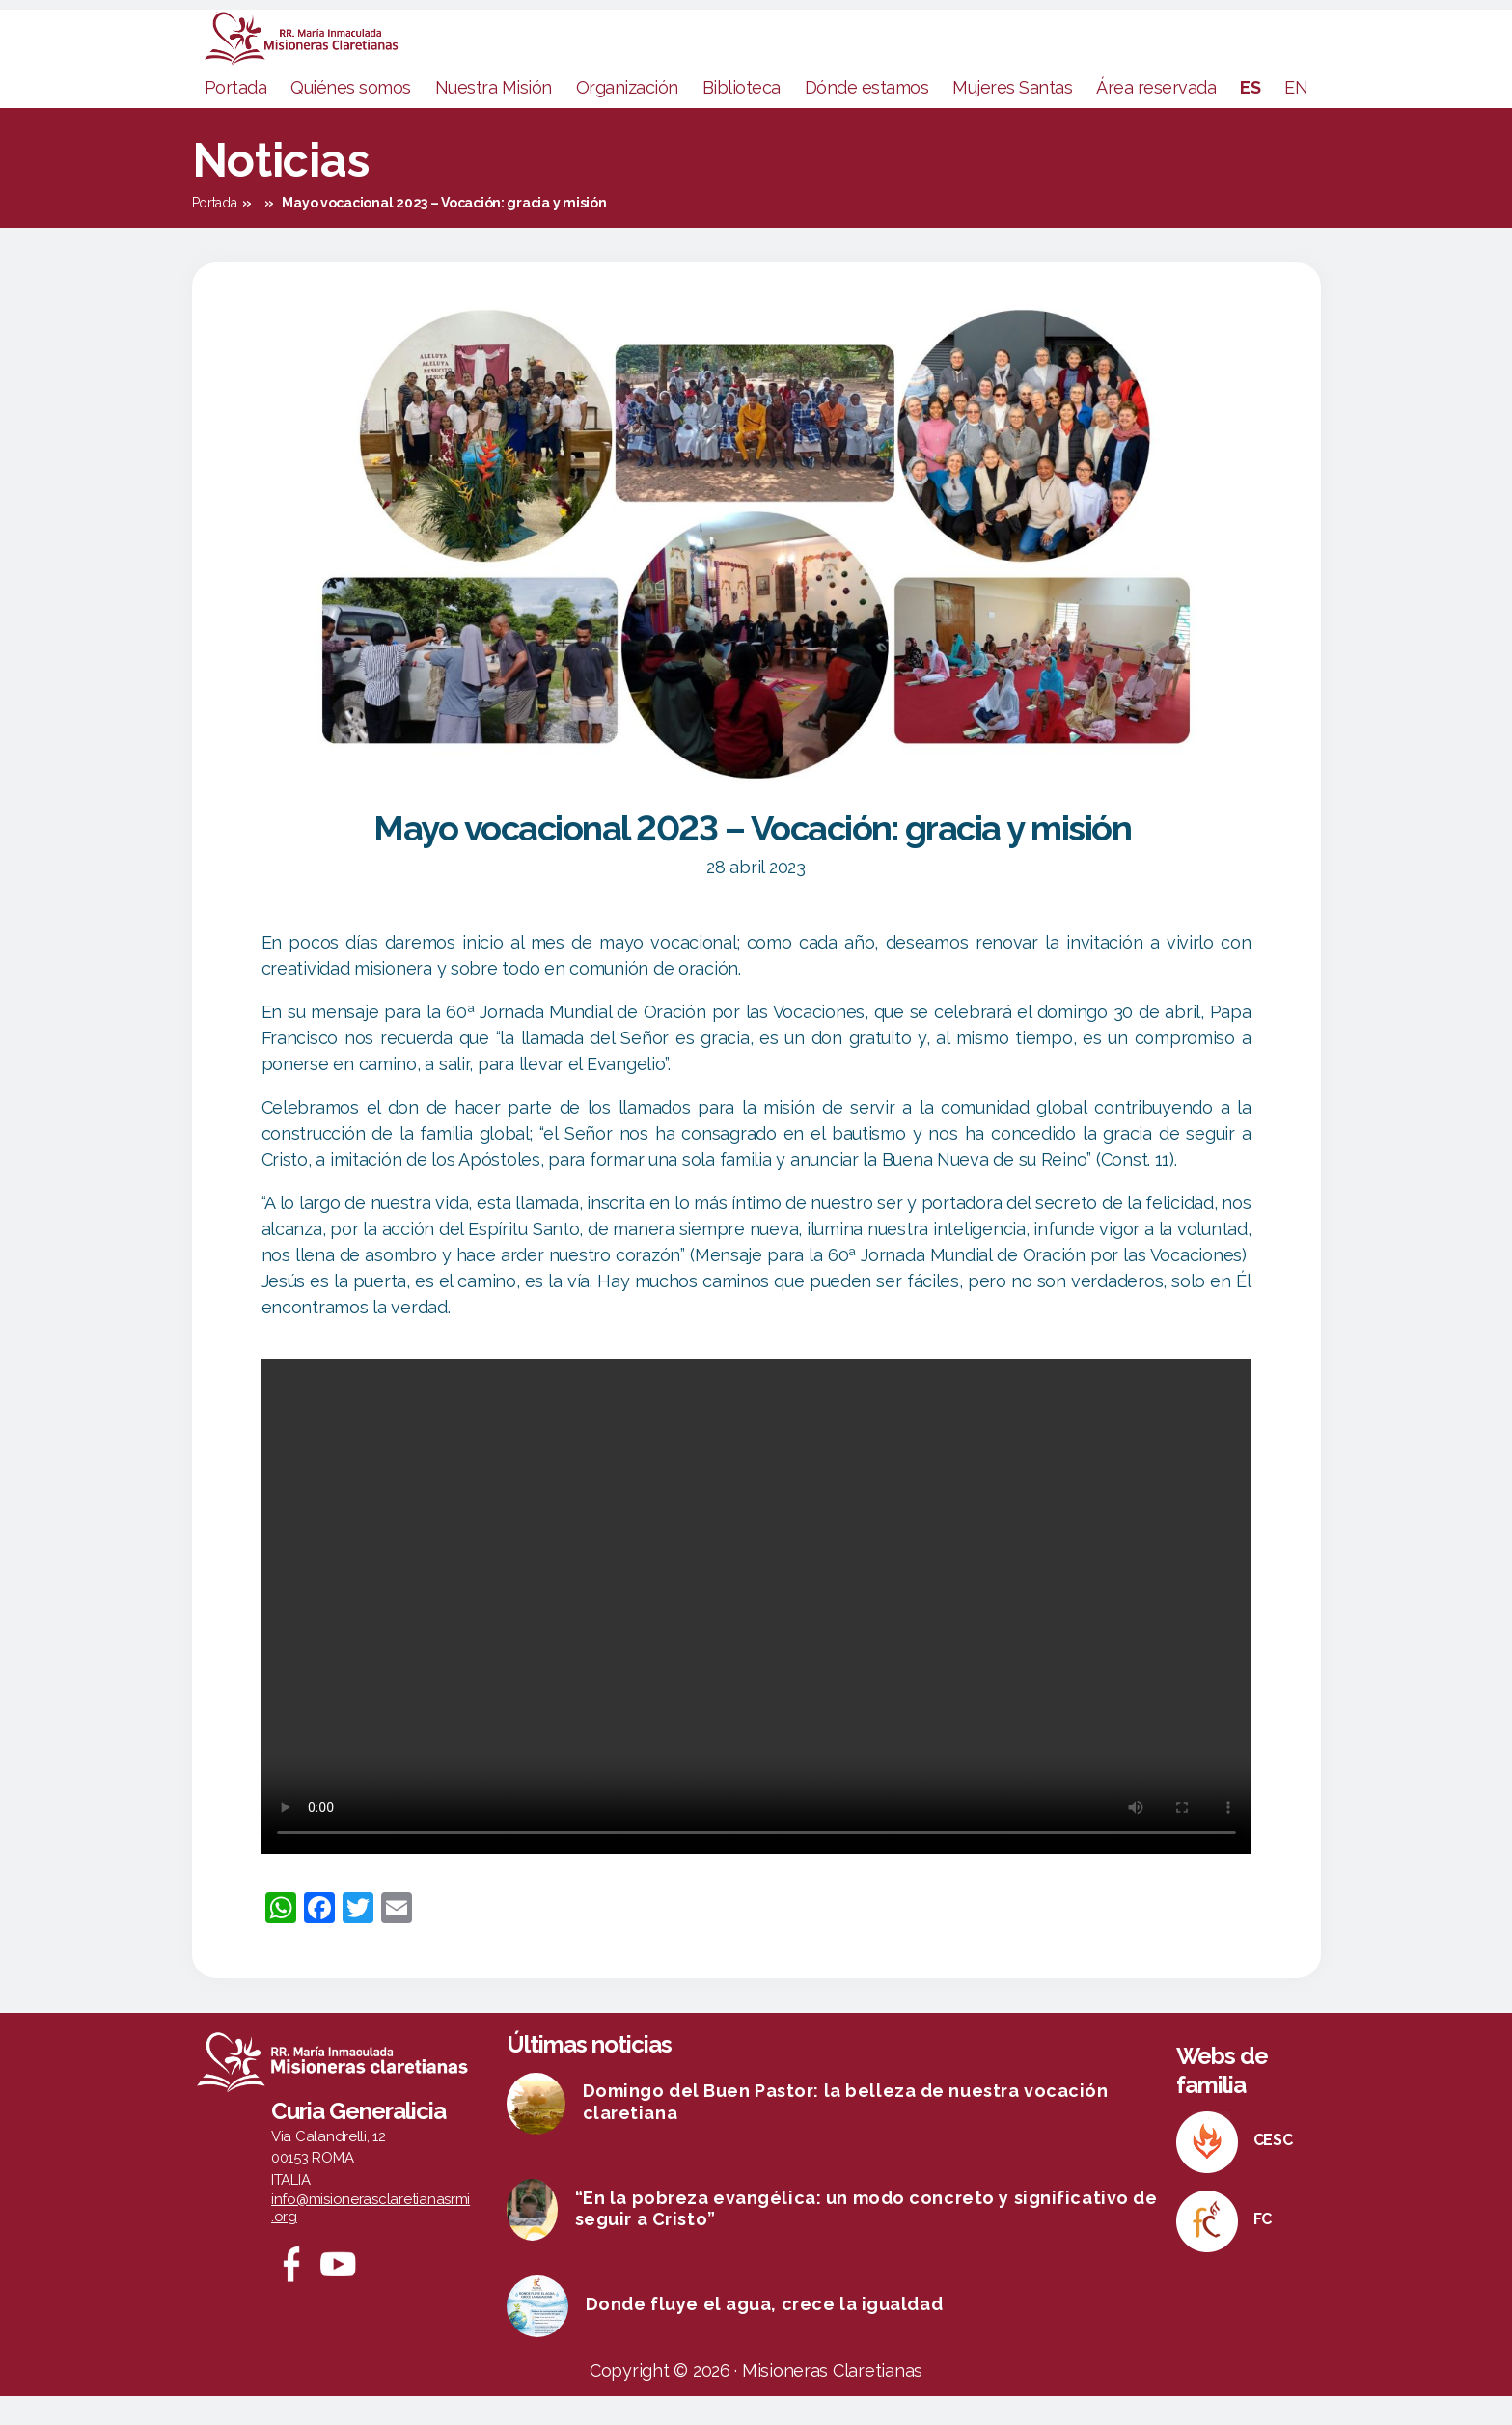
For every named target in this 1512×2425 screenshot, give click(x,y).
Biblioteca (741, 116)
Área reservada (1156, 116)
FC (1262, 2248)
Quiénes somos (350, 116)
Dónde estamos (867, 116)
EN (1295, 116)
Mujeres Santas (1012, 116)
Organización (627, 116)
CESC (1273, 2169)
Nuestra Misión (493, 116)
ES (1250, 116)
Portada (236, 116)
